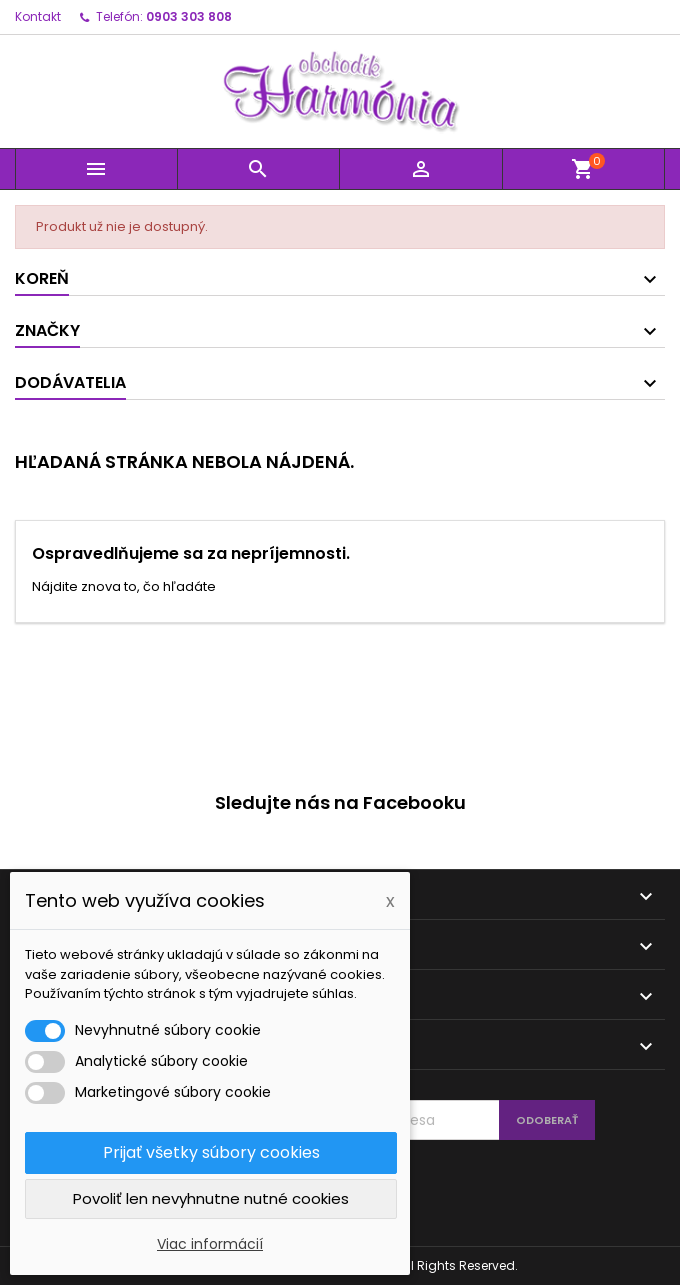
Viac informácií (210, 1244)
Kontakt (38, 16)
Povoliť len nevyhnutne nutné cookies (211, 1198)
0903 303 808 (189, 16)
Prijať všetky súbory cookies (211, 1152)
